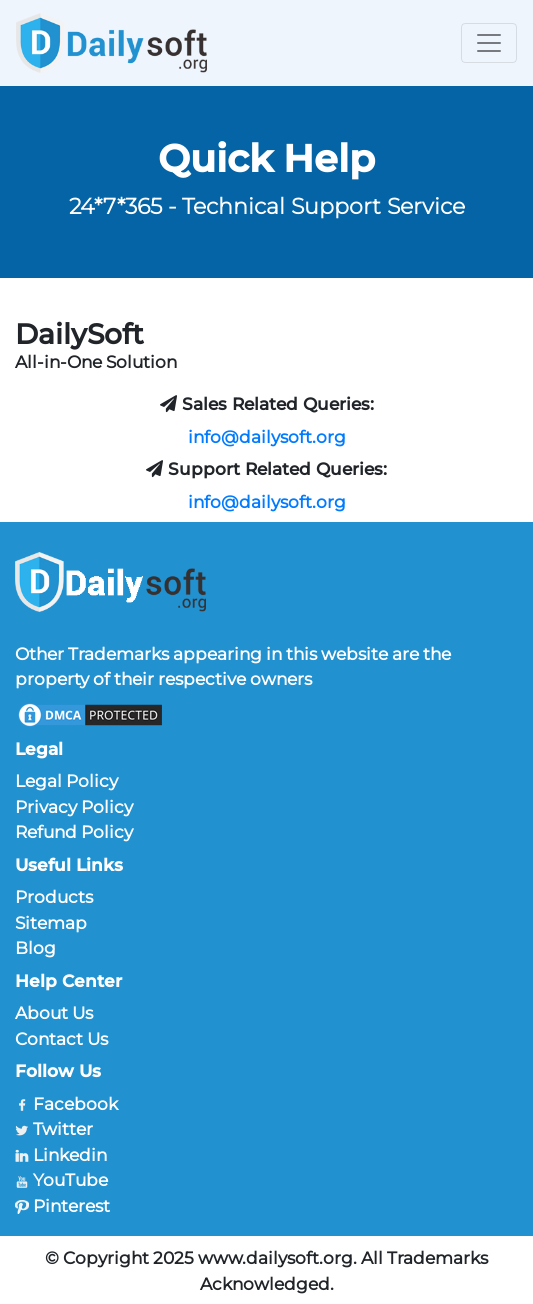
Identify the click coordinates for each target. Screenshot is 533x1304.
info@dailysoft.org (267, 437)
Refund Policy (74, 832)
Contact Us (61, 1039)
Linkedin (70, 1155)
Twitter (63, 1129)
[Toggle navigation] (489, 43)
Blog (35, 948)
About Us (54, 1013)
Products (54, 897)
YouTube (70, 1180)
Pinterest (71, 1206)
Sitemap (51, 923)
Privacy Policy (74, 807)
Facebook (75, 1104)
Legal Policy (66, 781)
